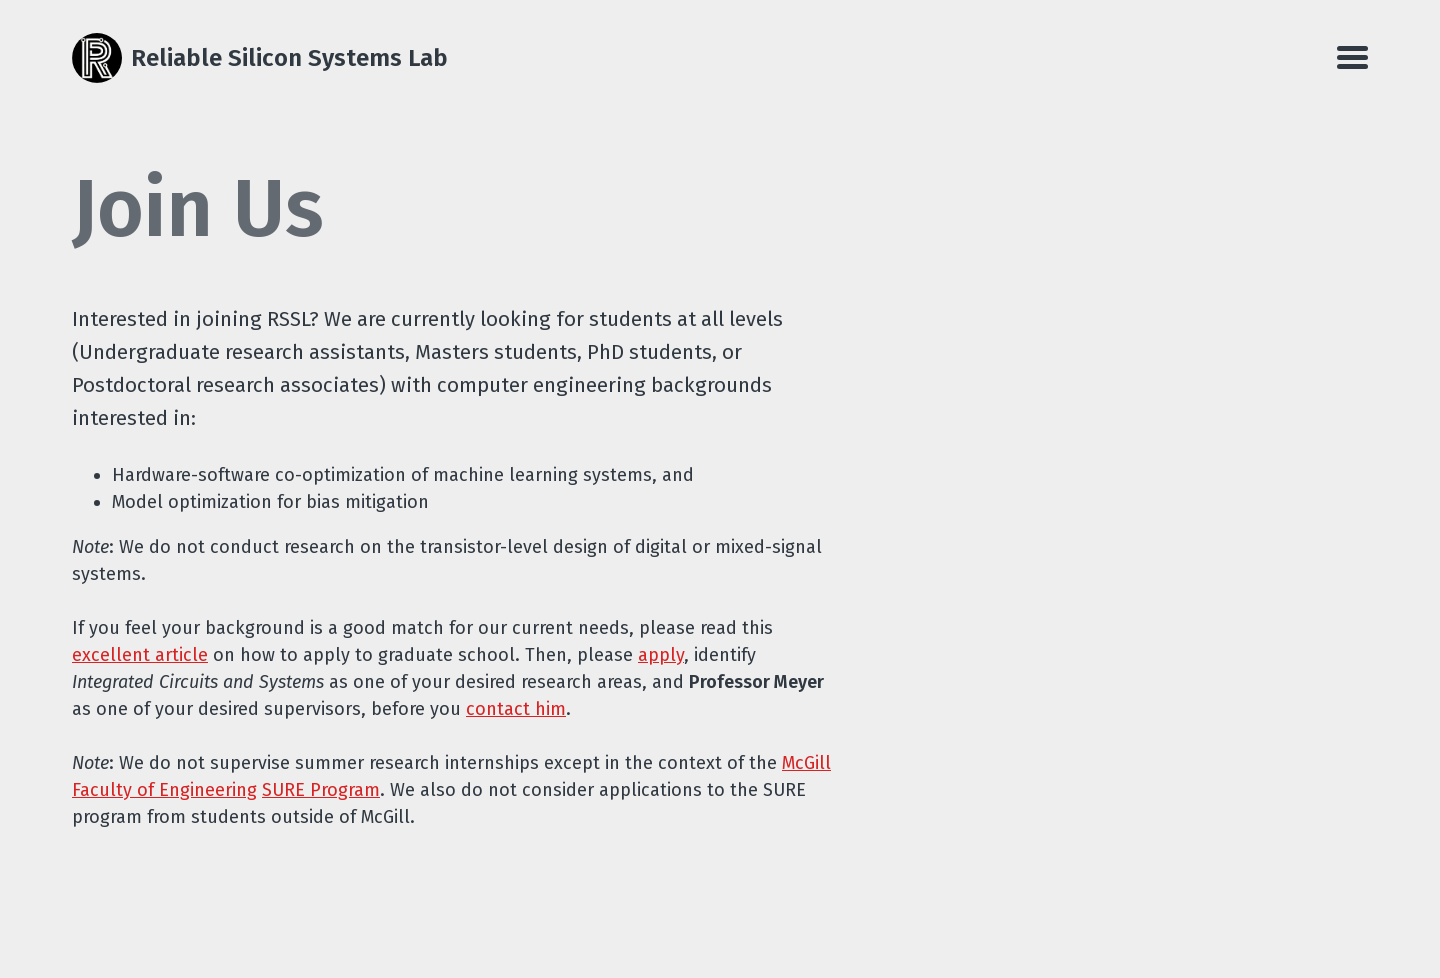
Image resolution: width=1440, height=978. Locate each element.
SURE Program (321, 790)
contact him (516, 709)
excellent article (140, 655)
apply (661, 655)
